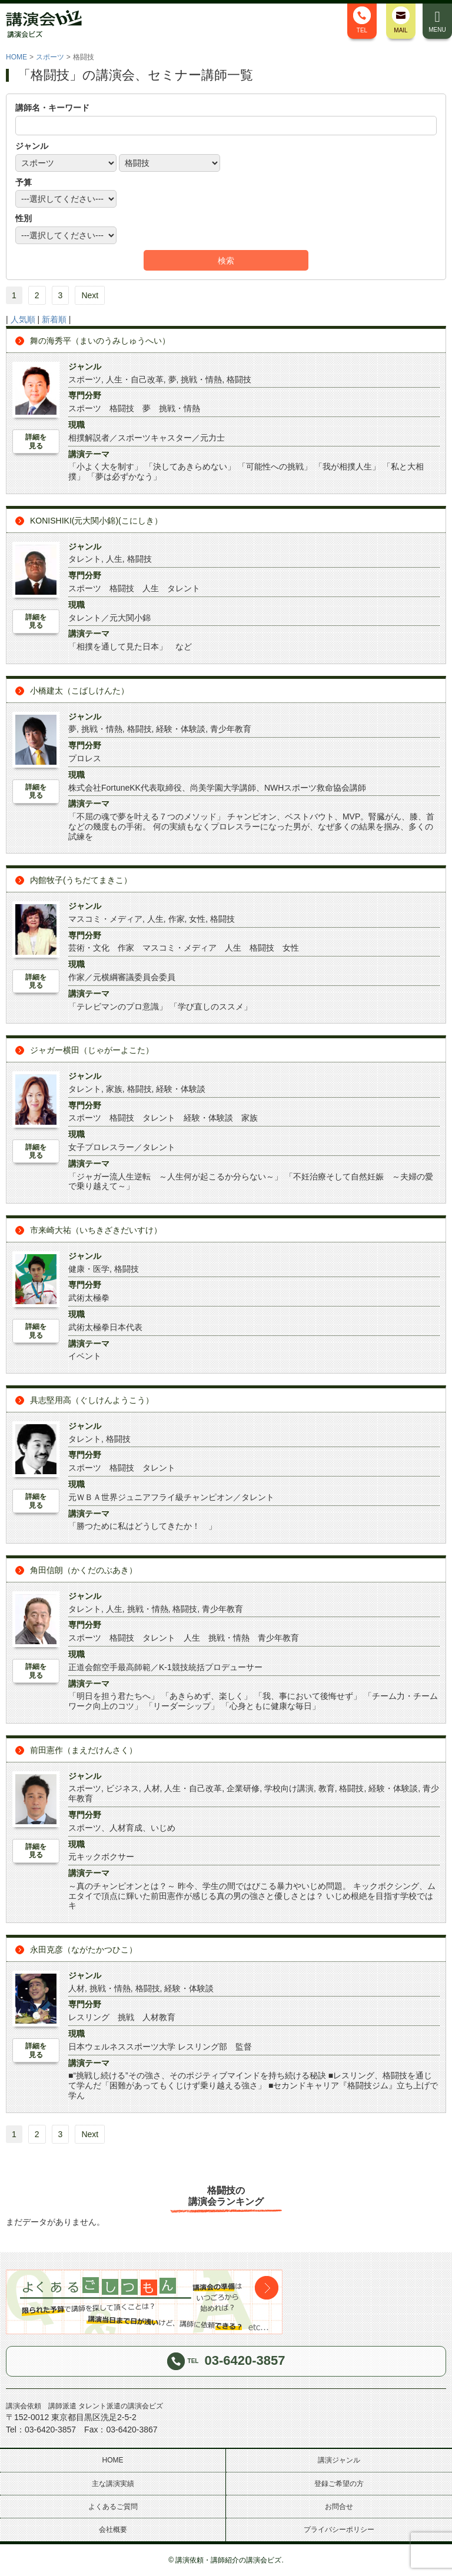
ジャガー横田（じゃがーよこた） (92, 1050)
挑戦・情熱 (201, 379)
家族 (114, 1089)
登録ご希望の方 (339, 2484)
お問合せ (339, 2506)
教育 (326, 1788)
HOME (16, 57)
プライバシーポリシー (339, 2529)
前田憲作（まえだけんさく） (83, 1750)
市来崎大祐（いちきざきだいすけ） (96, 1230)
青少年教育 (230, 729)
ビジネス (122, 1788)
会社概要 (113, 2529)
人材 (152, 1788)
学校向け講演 (289, 1788)
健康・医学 (88, 1269)
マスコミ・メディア (105, 919)
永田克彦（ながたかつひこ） (83, 1949)
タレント (84, 559)
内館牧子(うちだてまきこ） (81, 880)
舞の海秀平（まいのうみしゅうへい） (100, 340)
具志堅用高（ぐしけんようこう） (92, 1400)
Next (89, 295)
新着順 (54, 319)
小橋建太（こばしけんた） (79, 690)
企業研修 (243, 1788)
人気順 (23, 319)
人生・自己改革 (135, 379)
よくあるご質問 (113, 2506)
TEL (362, 20)
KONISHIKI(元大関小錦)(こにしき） (96, 520)
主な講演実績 (113, 2484)
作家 (176, 919)
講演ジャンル (339, 2460)
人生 (114, 559)
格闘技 (239, 379)
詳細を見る (35, 441)
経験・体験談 (180, 729)
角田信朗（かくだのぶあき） (83, 1570)
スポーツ (50, 57)
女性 (197, 919)
